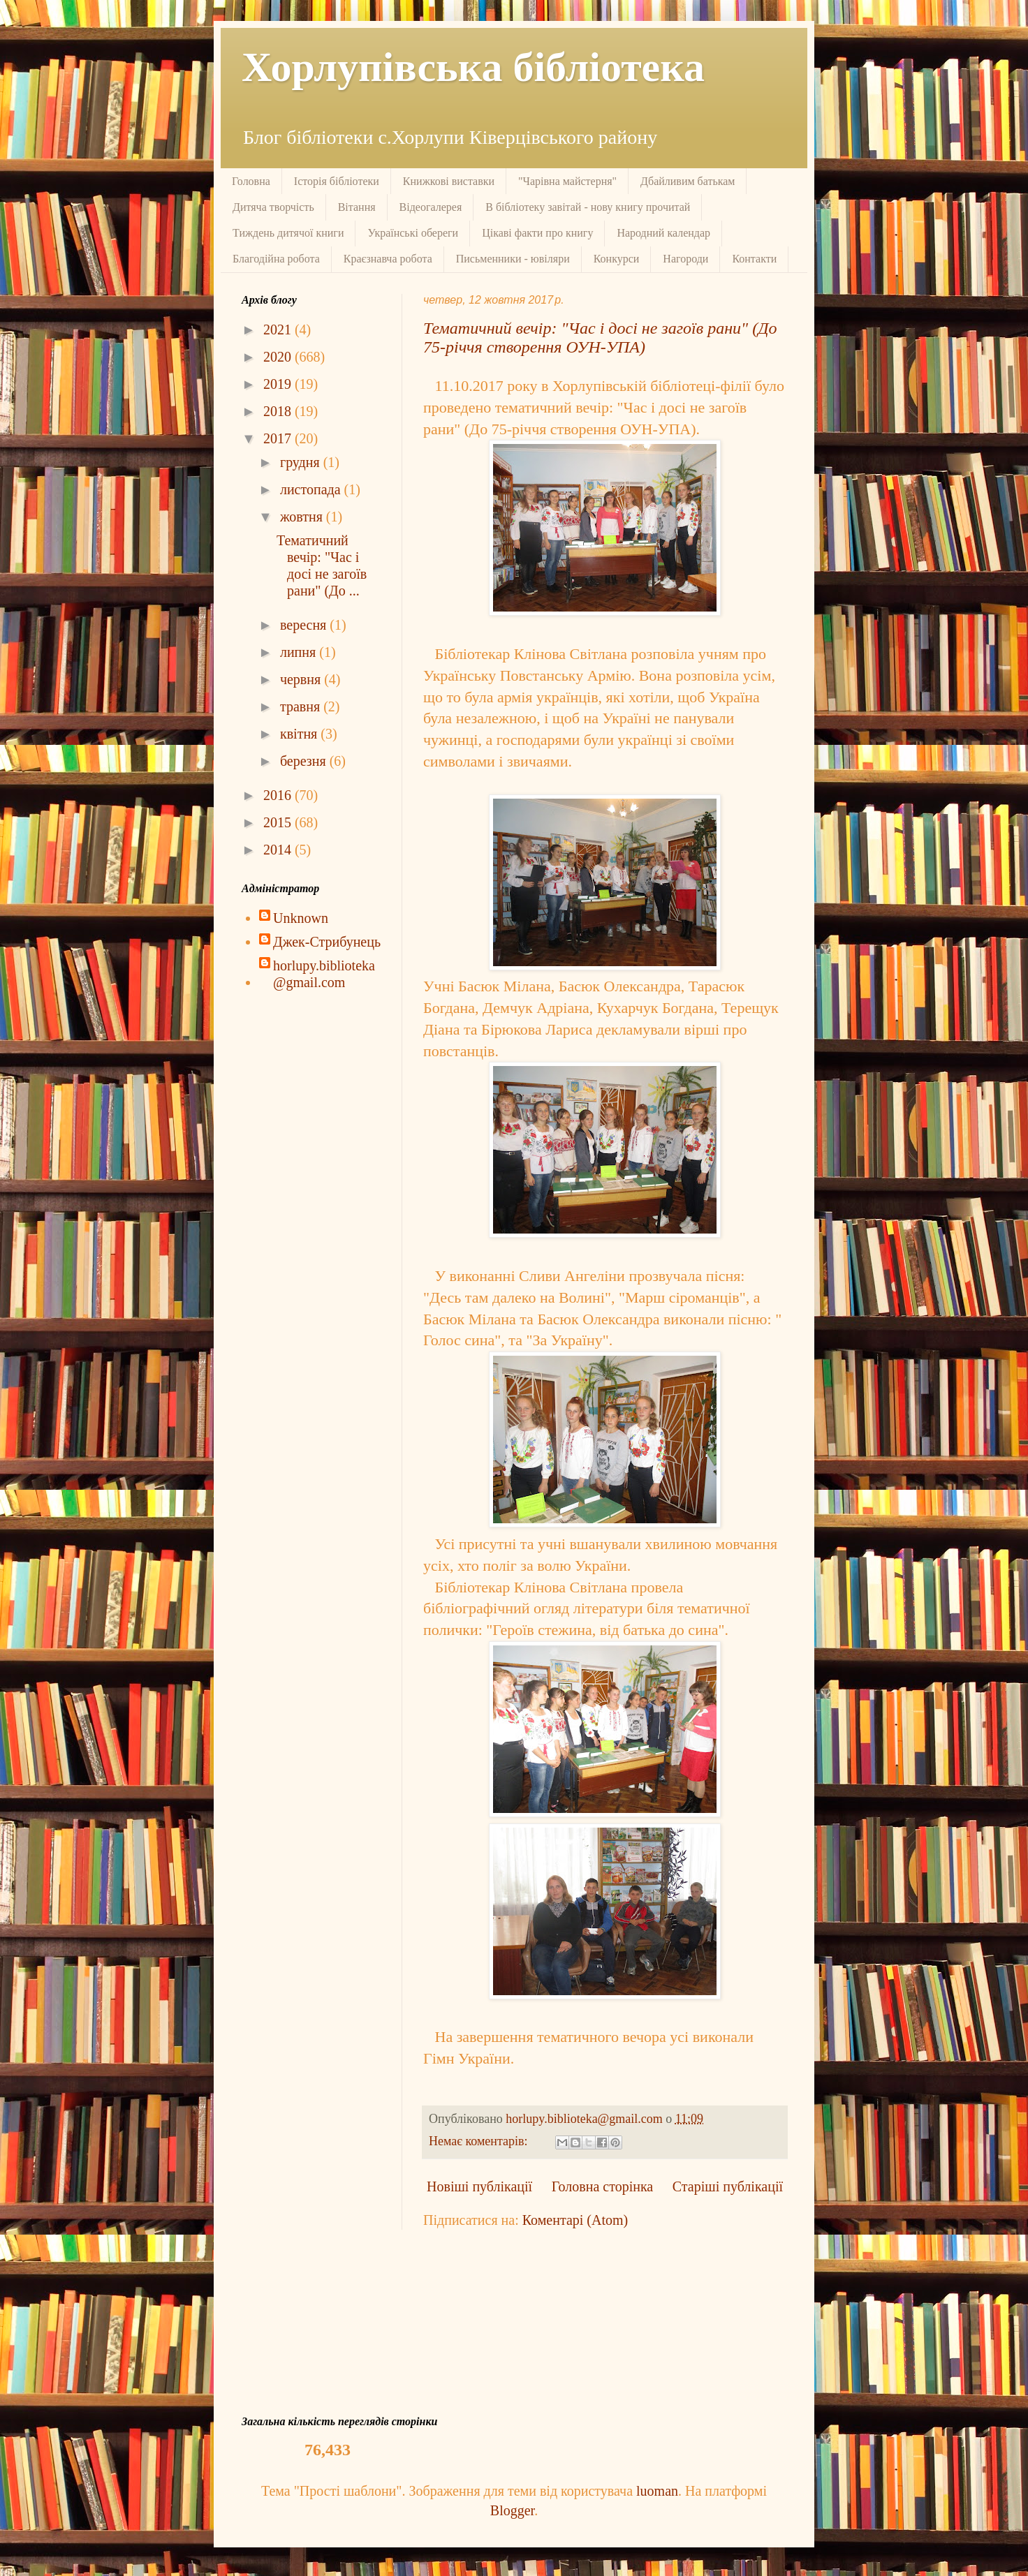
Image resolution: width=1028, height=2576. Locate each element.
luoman (657, 2491)
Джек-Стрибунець (327, 941)
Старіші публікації (728, 2186)
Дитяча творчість (273, 207)
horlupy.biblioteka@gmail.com (324, 974)
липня (299, 652)
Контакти (754, 259)
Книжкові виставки (448, 181)
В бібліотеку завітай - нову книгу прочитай (587, 207)
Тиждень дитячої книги (288, 233)
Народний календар (663, 233)
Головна (251, 181)
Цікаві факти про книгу (537, 233)
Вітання (357, 207)
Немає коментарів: (480, 2141)
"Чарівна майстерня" (567, 181)
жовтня (303, 516)
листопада (312, 489)
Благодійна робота (276, 259)
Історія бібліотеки (336, 181)
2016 (279, 795)
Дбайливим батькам (687, 181)
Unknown (300, 918)
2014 (279, 849)
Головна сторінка (602, 2186)
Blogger (512, 2510)
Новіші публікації (479, 2186)
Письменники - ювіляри (513, 259)
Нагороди (685, 259)
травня (301, 706)
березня (305, 761)
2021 (279, 329)
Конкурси (617, 259)
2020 (279, 356)
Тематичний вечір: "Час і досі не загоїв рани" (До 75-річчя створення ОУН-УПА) (600, 337)
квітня (300, 733)
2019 (279, 384)
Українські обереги (412, 233)
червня (302, 679)
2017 (279, 438)
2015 (279, 822)
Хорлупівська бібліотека (473, 67)
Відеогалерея (430, 207)
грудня (301, 462)
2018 (279, 411)
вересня (305, 624)
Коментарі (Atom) (575, 2220)
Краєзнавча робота (388, 259)
